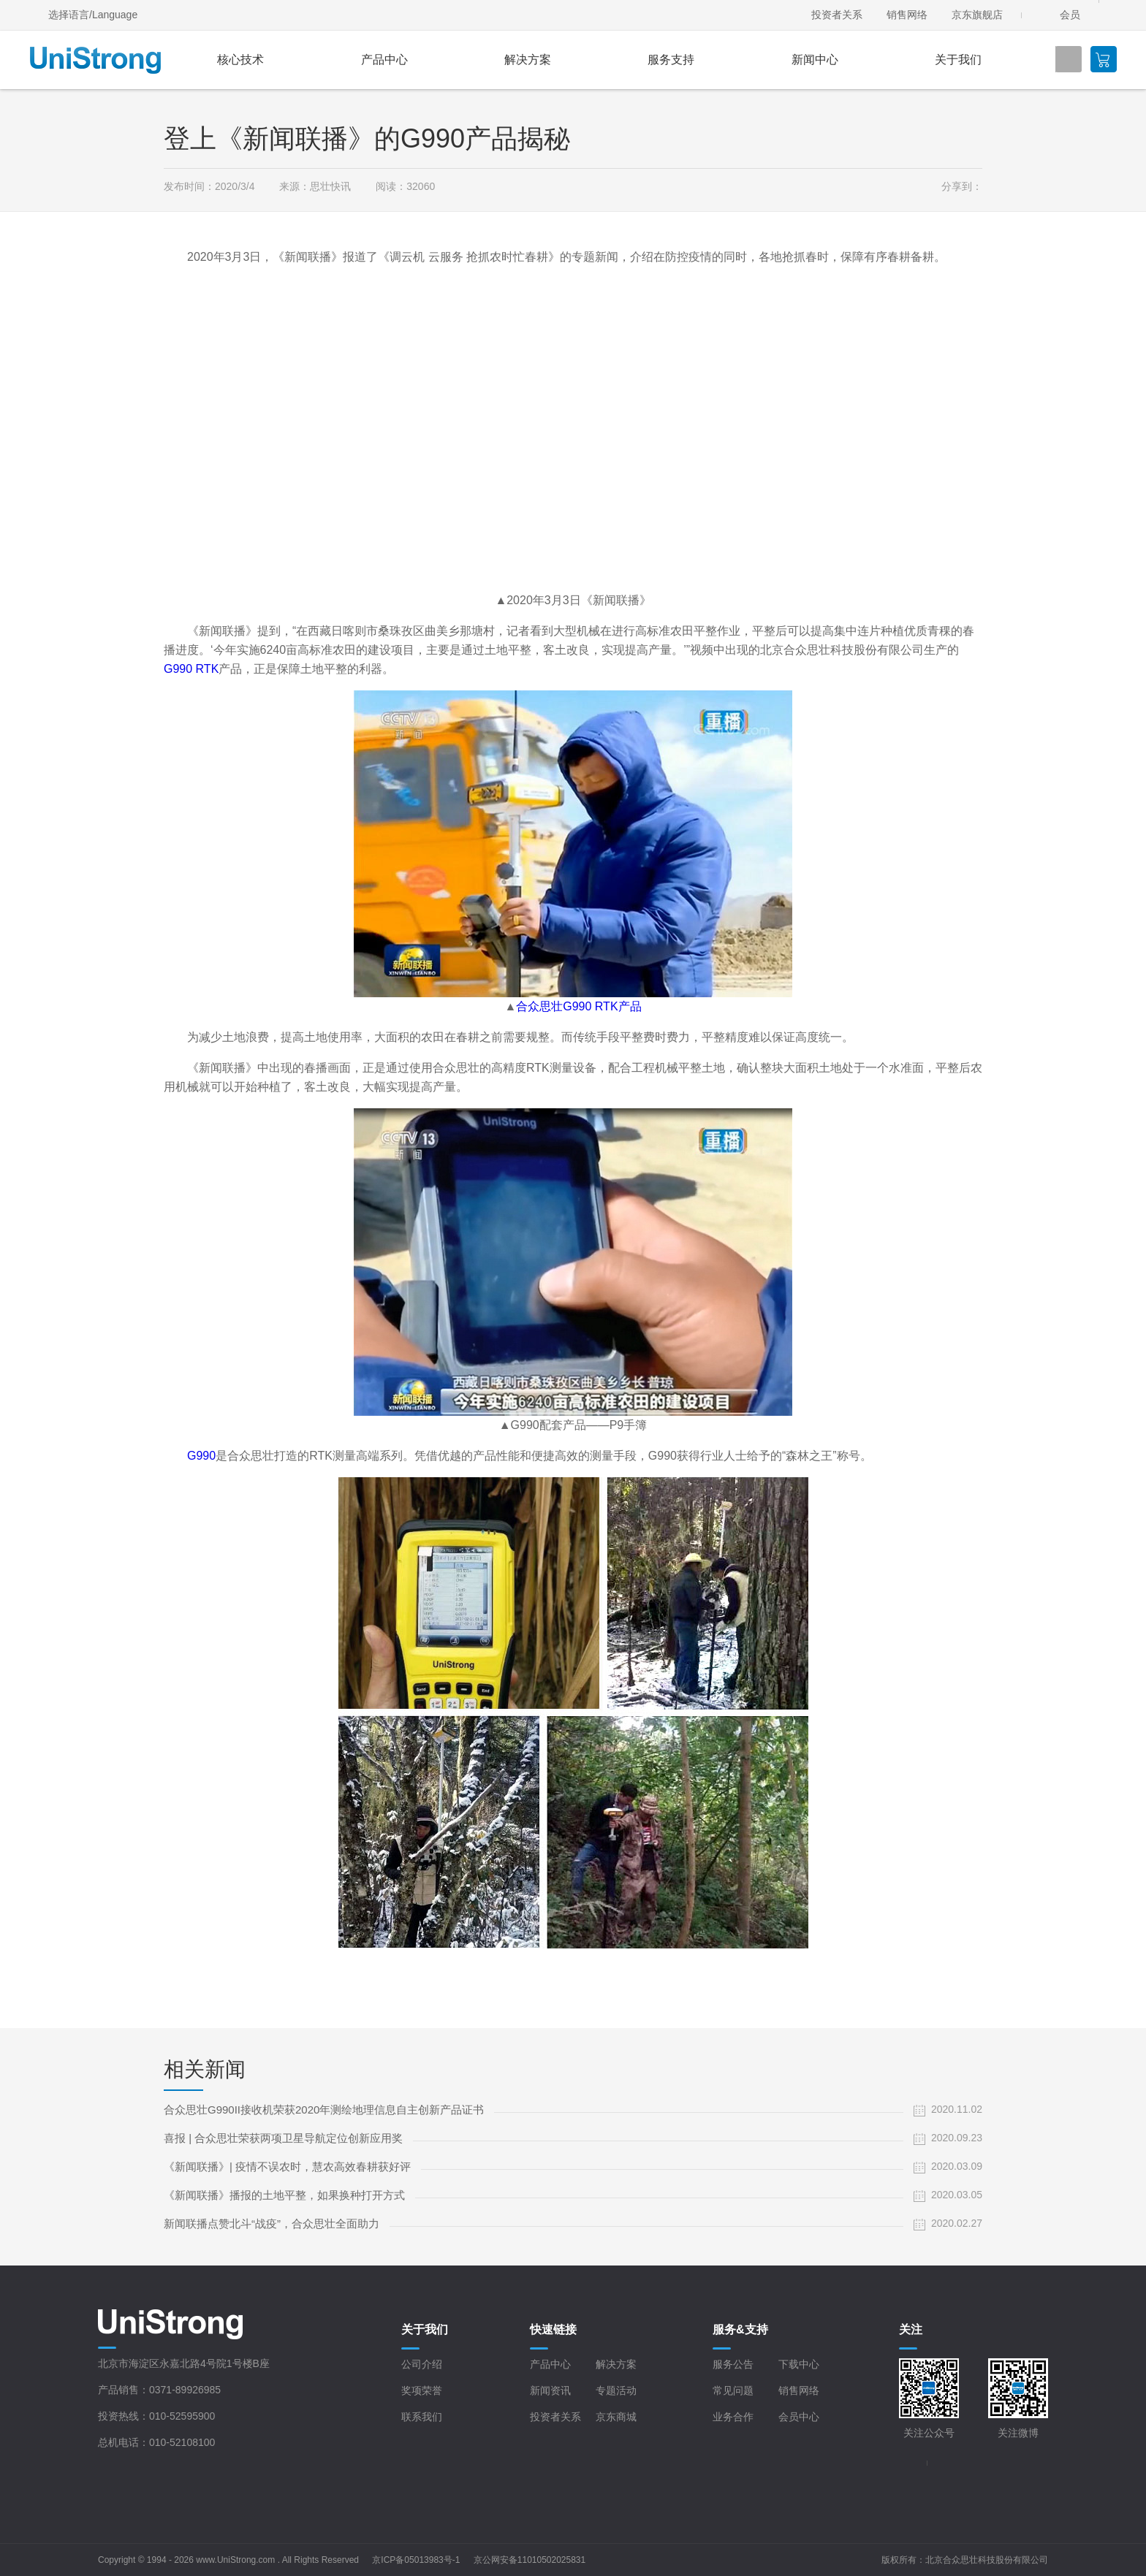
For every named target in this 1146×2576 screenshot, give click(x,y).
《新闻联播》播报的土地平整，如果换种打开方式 (284, 2195)
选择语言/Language (92, 14)
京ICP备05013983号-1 (416, 2560)
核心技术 (240, 59)
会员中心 (798, 2417)
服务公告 (733, 2364)
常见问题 (733, 2390)
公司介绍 (421, 2364)
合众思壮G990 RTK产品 (578, 1006)
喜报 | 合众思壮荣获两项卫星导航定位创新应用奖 (283, 2138)
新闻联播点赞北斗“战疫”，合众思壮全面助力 (271, 2223)
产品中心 (384, 59)
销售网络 (907, 14)
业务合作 (733, 2417)
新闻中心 (815, 59)
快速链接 (553, 2329)
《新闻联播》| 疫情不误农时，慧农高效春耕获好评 (287, 2166)
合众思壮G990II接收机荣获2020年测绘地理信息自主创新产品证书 (324, 2109)
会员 (1070, 14)
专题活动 (616, 2390)
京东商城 (616, 2417)
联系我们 (421, 2417)
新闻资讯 (550, 2390)
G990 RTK (191, 669)
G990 (201, 1455)
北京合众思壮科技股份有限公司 (986, 2560)
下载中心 (798, 2364)
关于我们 (958, 59)
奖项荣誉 (421, 2390)
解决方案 (527, 59)
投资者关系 (836, 14)
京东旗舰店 (977, 14)
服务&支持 (740, 2329)
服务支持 (671, 59)
